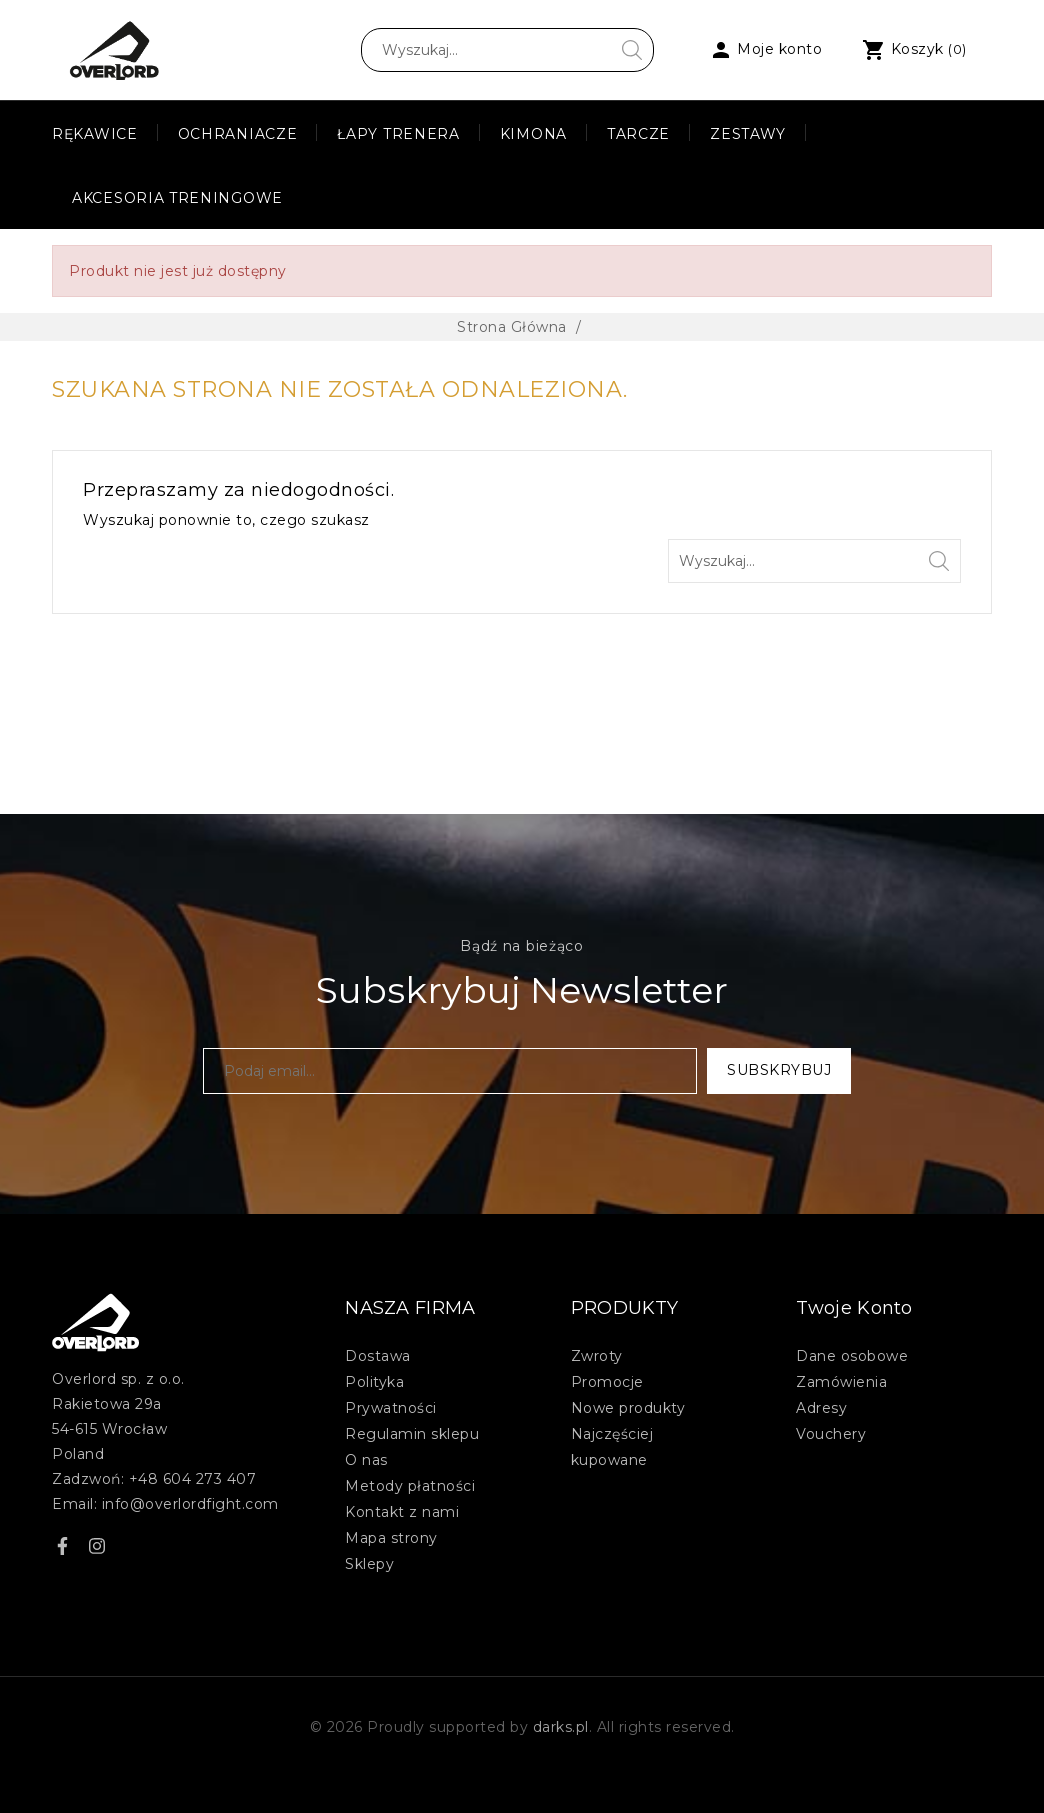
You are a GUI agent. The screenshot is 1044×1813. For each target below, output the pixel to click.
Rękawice (95, 134)
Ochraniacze (238, 134)
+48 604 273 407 (193, 1479)
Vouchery (831, 1434)
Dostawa (378, 1356)
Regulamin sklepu (412, 1434)
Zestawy (748, 134)
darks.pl (561, 1727)
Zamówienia (841, 1382)
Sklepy (369, 1564)
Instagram (97, 1548)
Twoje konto (854, 1308)
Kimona (533, 134)
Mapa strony (391, 1538)
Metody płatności (410, 1486)
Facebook (62, 1548)
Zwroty (597, 1356)
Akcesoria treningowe (177, 198)
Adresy (821, 1408)
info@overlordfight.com (190, 1504)
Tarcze (638, 134)
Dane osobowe (852, 1356)
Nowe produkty (628, 1408)
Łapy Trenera (398, 134)
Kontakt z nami (402, 1512)
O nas (366, 1460)
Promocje (607, 1382)
